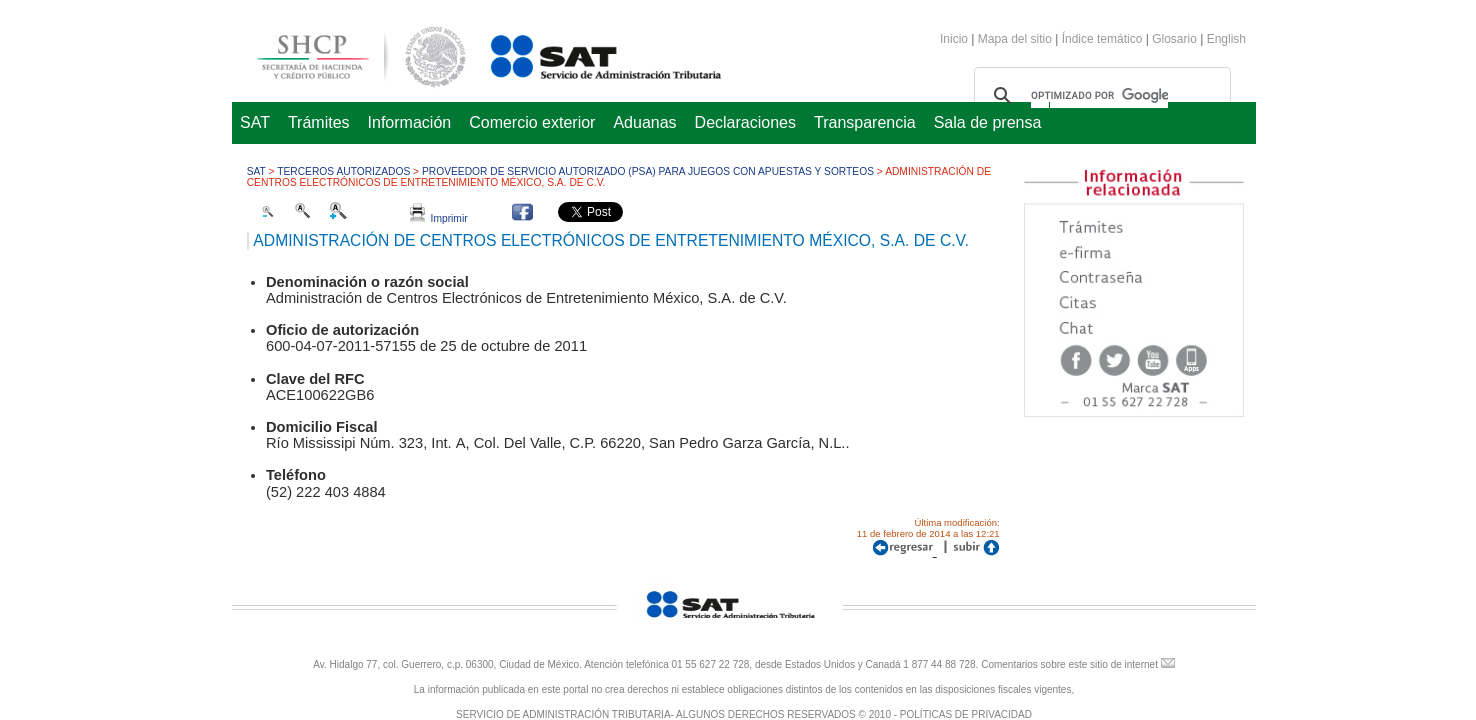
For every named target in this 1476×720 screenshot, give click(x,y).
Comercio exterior (532, 122)
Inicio (954, 39)
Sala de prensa (988, 122)
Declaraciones (745, 122)
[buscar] (1099, 96)
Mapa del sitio (1016, 39)
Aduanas (644, 122)
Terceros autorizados (343, 171)
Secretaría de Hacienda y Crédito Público (346, 53)
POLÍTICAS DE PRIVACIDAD (966, 714)
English (1226, 39)
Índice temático (1102, 39)
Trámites (319, 122)
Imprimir (439, 218)
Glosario (1174, 39)
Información (410, 122)
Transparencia (865, 122)
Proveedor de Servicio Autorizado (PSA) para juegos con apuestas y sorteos (648, 171)
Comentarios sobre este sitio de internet (1069, 664)
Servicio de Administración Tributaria (584, 53)
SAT (255, 122)
